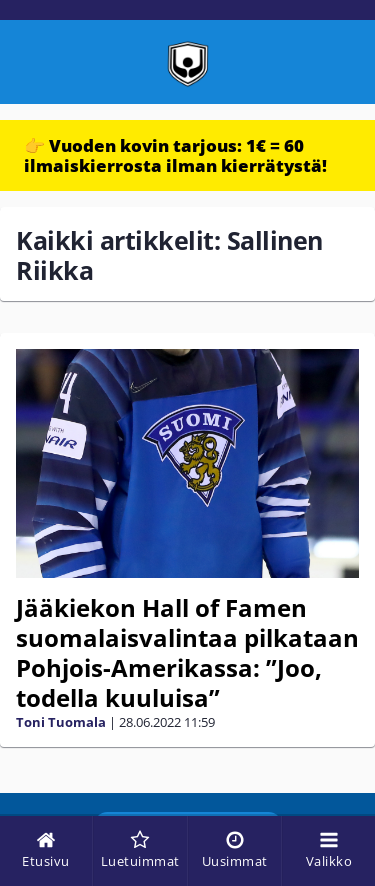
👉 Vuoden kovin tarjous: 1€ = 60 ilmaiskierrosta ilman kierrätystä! (175, 155)
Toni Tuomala (61, 722)
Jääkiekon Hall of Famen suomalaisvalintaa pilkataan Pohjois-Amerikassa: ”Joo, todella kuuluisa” (187, 652)
